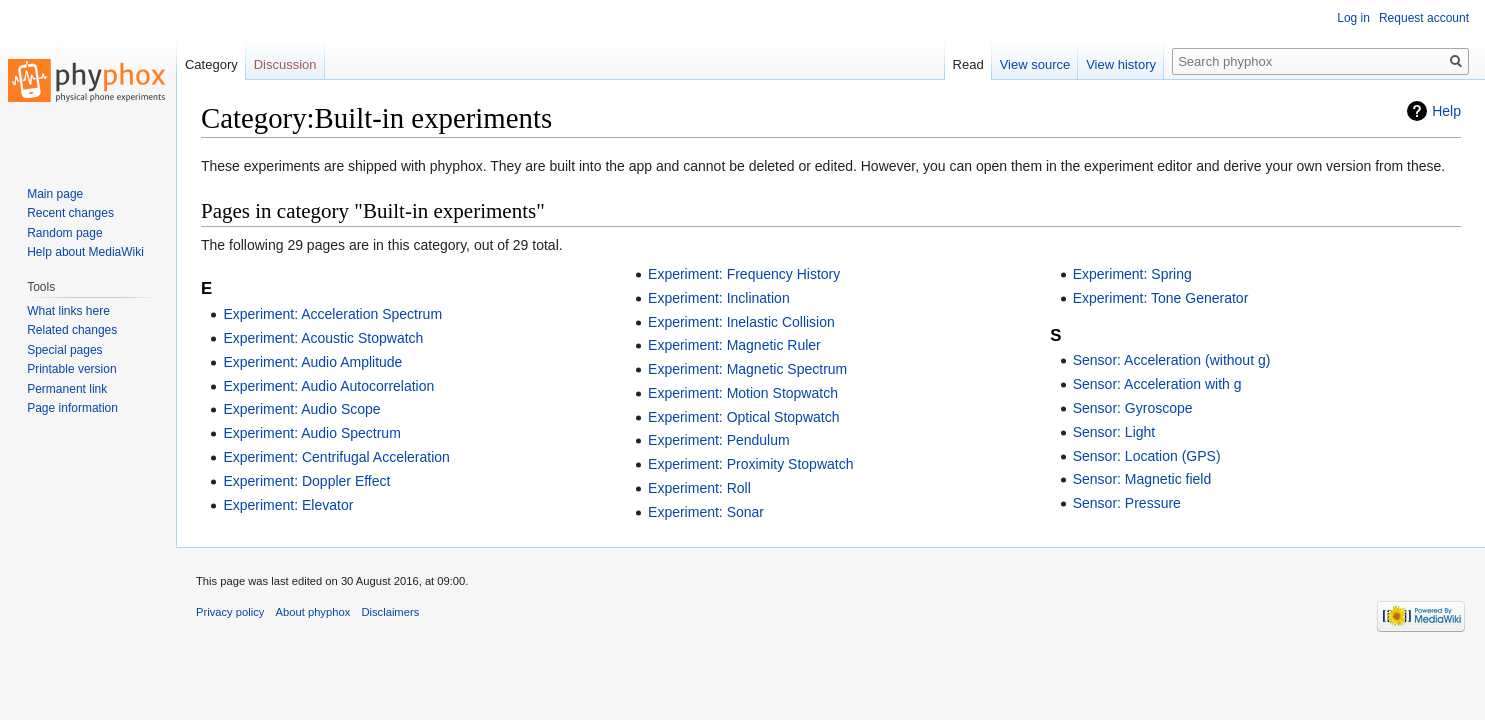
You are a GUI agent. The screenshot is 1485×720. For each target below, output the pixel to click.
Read (968, 64)
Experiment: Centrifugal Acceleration (336, 457)
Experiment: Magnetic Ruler (734, 345)
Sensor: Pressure (1127, 503)
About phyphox (313, 612)
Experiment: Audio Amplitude (312, 362)
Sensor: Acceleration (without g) (1172, 360)
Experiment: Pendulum (719, 440)
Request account (1424, 18)
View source (1035, 64)
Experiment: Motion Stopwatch (743, 393)
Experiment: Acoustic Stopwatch (323, 338)
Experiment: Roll (699, 488)
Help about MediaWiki (85, 252)
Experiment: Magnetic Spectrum (747, 369)
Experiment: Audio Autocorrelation (328, 386)
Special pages (64, 350)
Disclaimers (390, 612)
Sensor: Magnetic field (1142, 479)
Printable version (71, 369)
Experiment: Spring (1132, 274)
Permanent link (67, 389)
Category (211, 64)
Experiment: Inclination (719, 298)
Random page (64, 233)
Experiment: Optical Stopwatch (743, 417)
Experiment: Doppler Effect (306, 481)
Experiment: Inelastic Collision (741, 322)
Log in (1353, 18)
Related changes (72, 330)
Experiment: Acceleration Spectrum (332, 314)
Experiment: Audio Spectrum (311, 433)
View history (1121, 64)
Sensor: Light (1114, 432)
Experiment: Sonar (706, 512)
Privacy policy (230, 612)
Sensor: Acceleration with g (1157, 384)
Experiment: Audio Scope (301, 409)
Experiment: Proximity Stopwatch (750, 464)
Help (1446, 111)
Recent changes (70, 213)
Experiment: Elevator (288, 505)
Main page (55, 194)
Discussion (285, 64)
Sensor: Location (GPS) (1147, 456)
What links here (68, 311)
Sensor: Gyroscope (1133, 408)
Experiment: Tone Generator (1161, 298)
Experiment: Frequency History (744, 274)
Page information (72, 408)
